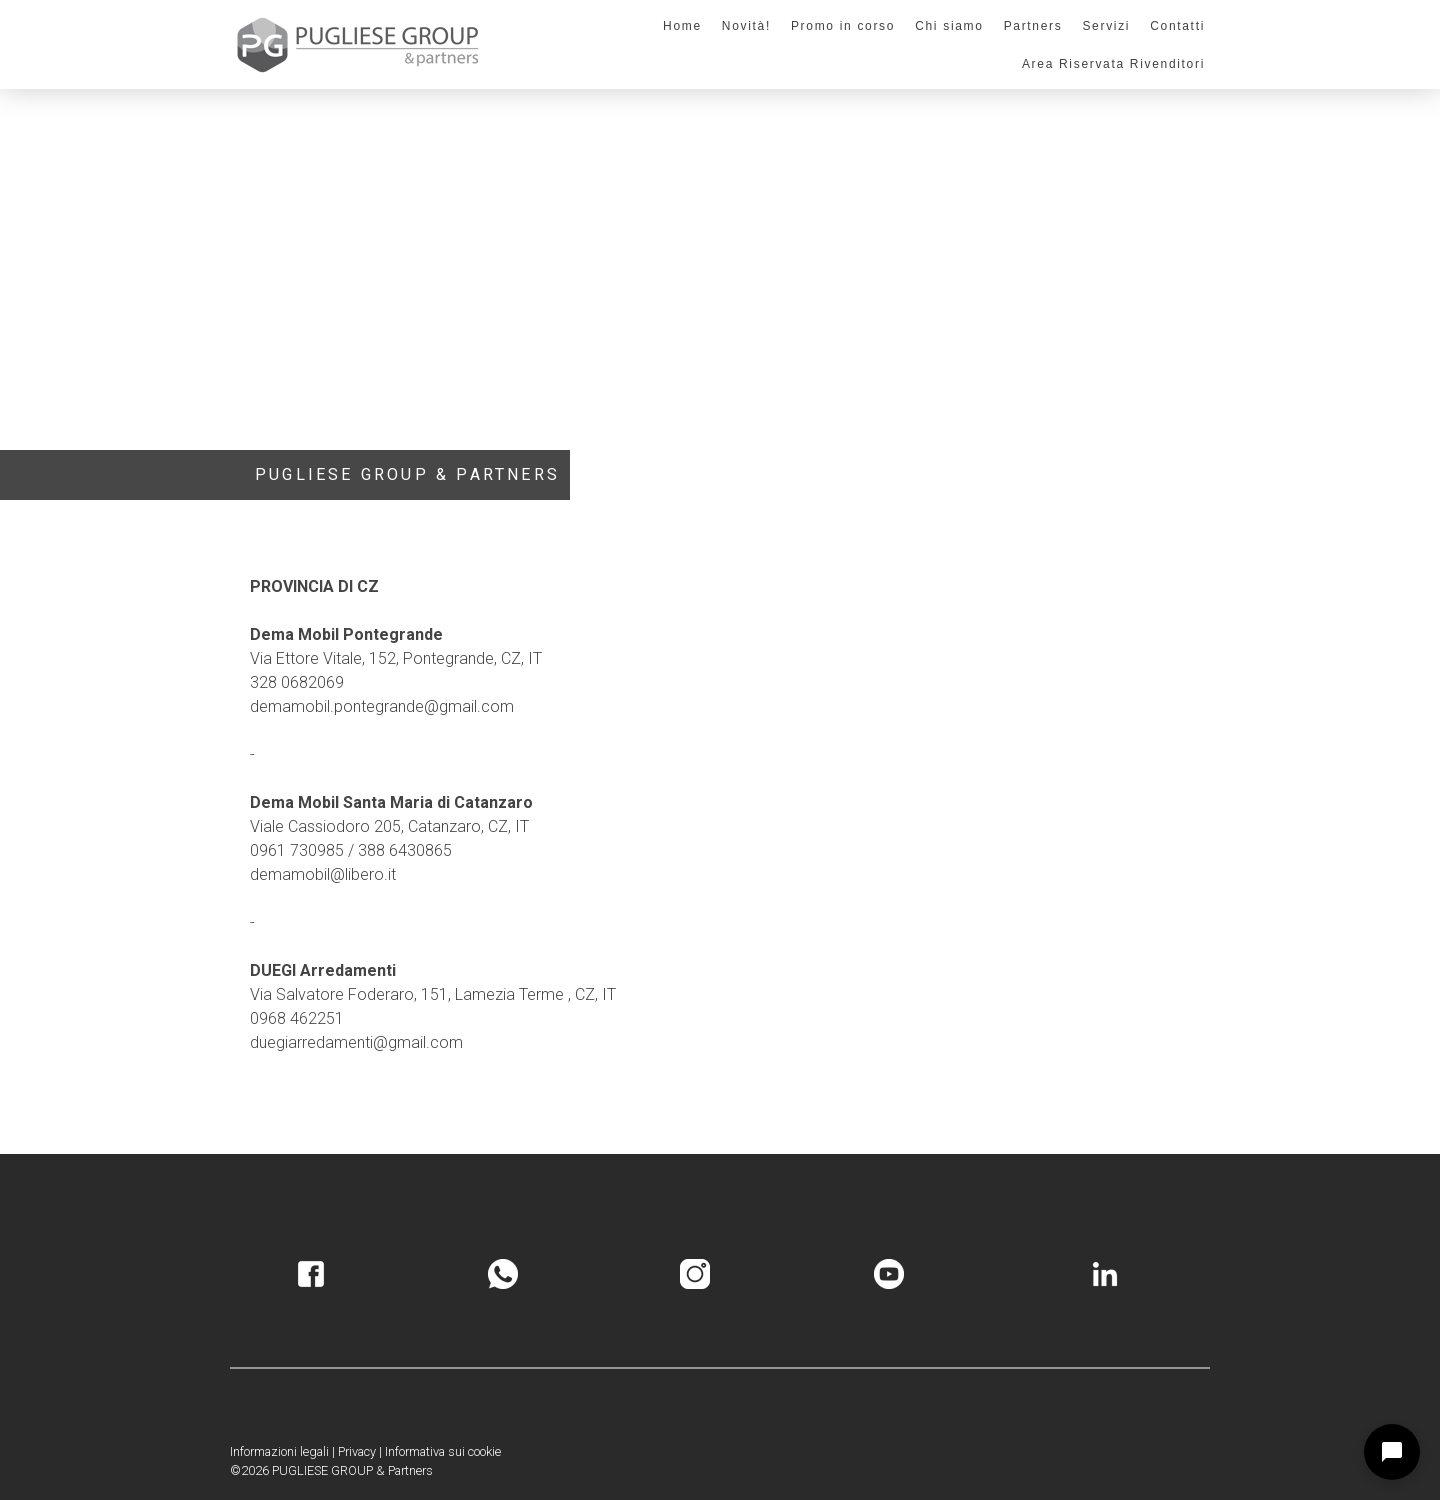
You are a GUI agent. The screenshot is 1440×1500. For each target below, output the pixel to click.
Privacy (357, 1451)
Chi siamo (949, 26)
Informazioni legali (279, 1451)
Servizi (1106, 26)
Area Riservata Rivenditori (1113, 64)
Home (682, 26)
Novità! (746, 26)
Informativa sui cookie (443, 1451)
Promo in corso (843, 26)
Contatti (1177, 26)
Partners (1033, 26)
